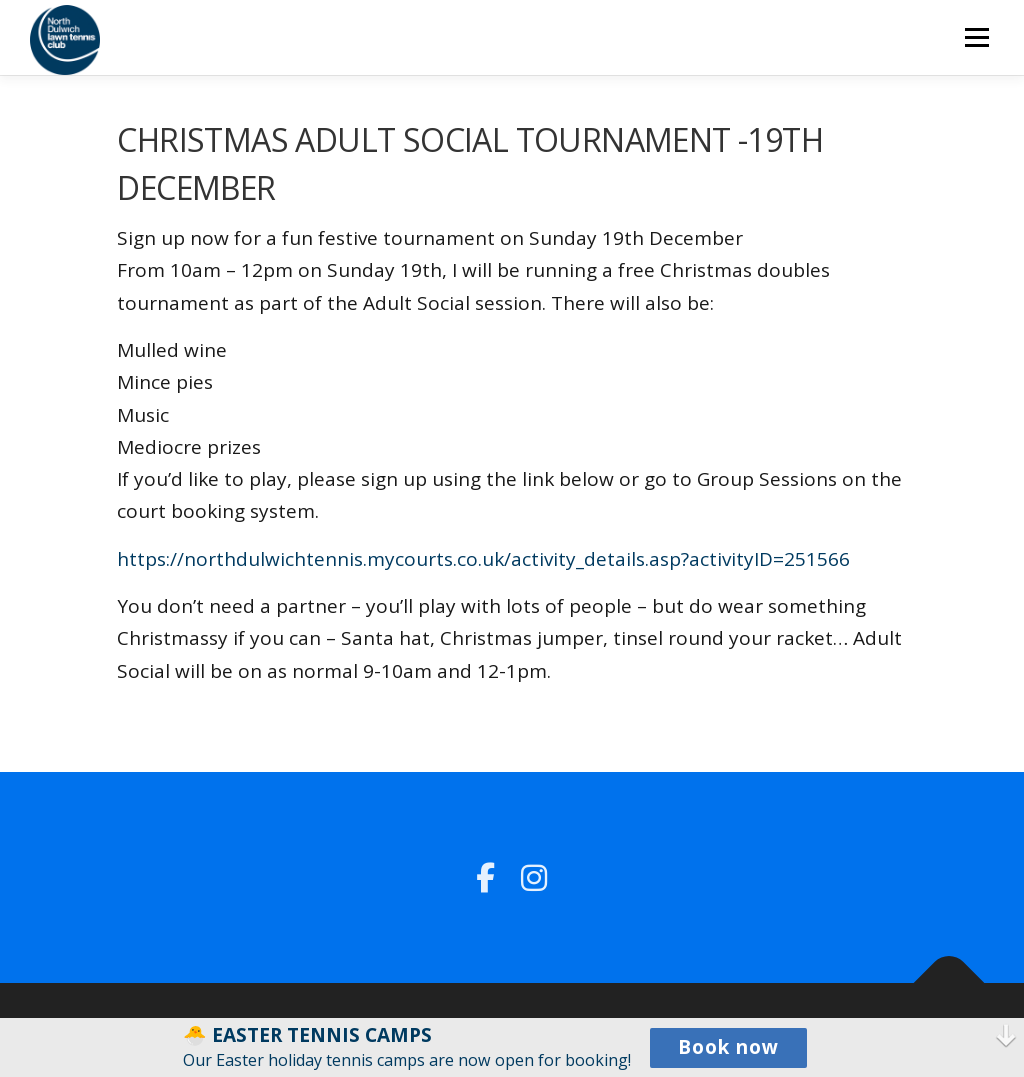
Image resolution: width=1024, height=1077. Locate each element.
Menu (976, 37)
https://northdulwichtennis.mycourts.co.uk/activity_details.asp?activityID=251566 (483, 559)
